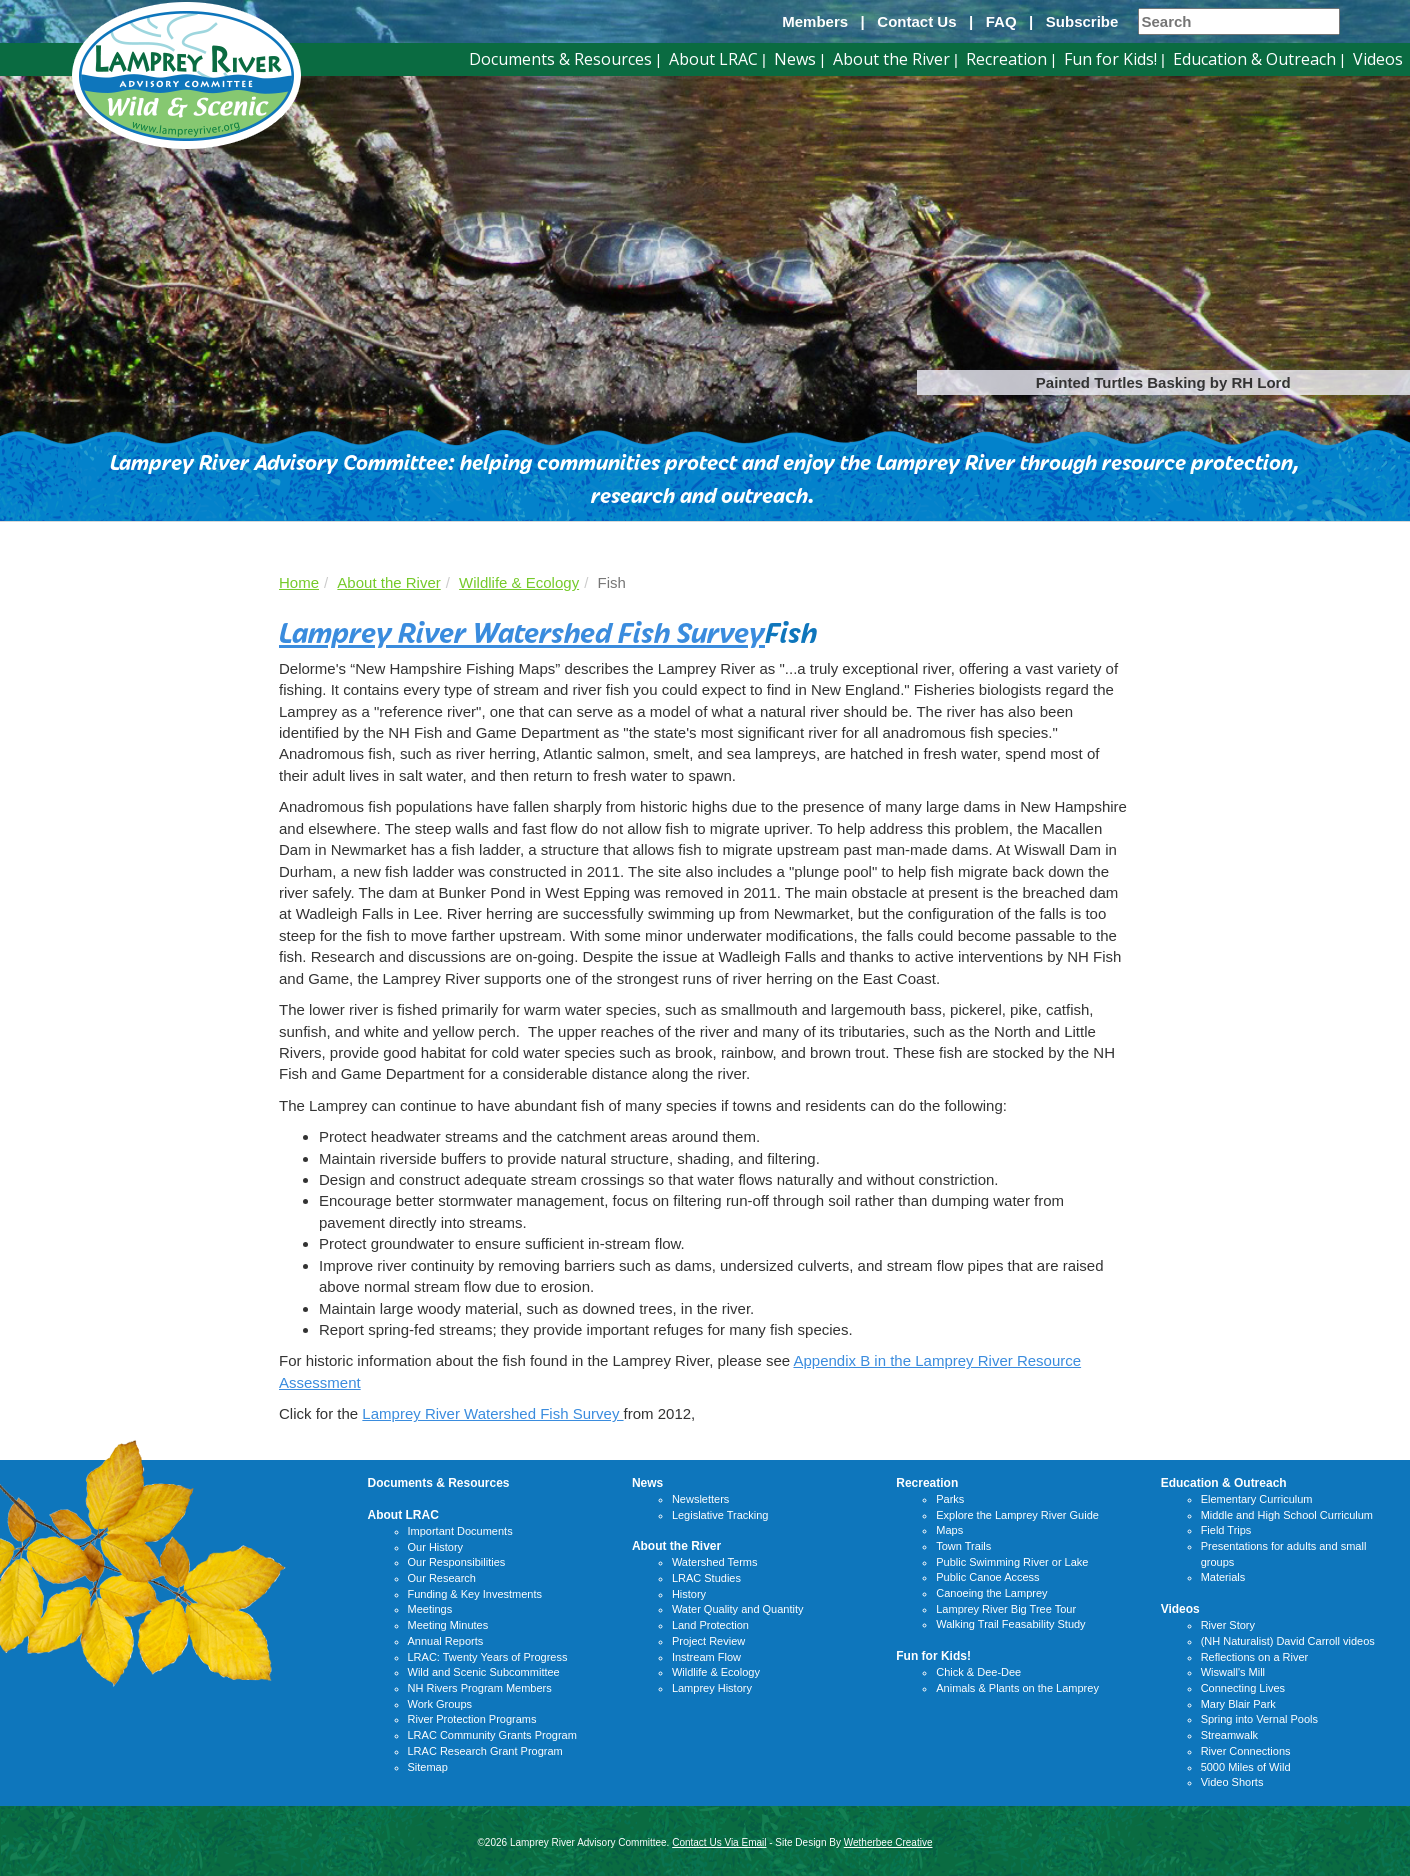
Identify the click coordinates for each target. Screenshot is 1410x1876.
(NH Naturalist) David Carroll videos (1288, 1641)
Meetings (430, 1609)
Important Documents (460, 1531)
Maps (949, 1530)
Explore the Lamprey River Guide (1017, 1515)
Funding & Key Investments (475, 1594)
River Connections (1246, 1751)
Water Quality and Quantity (738, 1609)
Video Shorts (1232, 1782)
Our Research (442, 1578)
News (795, 59)
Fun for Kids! (1110, 59)
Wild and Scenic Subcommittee (484, 1672)
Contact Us (916, 21)
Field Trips (1226, 1530)
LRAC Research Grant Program (485, 1751)
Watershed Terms (715, 1562)
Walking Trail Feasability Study (1010, 1624)
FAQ (1001, 21)
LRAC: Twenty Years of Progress (488, 1657)
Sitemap (428, 1767)
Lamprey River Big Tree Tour (1006, 1609)
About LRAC (713, 59)
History (689, 1594)
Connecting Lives (1243, 1688)
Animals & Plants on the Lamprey (1017, 1688)
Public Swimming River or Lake (1012, 1562)
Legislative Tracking (720, 1515)
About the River (891, 59)
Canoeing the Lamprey (991, 1593)
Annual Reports (446, 1641)
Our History (436, 1547)
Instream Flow (706, 1657)
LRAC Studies (706, 1578)
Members (815, 21)
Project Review (708, 1641)
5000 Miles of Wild (1246, 1767)
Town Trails (963, 1546)
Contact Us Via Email (719, 1842)
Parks (950, 1499)
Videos (1378, 59)
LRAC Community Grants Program (492, 1735)
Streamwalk (1229, 1735)
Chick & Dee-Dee (978, 1672)
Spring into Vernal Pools (1259, 1719)
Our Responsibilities (457, 1562)
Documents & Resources (560, 59)
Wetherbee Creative (888, 1842)
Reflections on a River (1255, 1657)
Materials (1223, 1577)
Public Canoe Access (987, 1577)
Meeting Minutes (448, 1625)
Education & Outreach (1254, 59)
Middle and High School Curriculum (1287, 1515)
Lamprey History (712, 1688)
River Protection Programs (472, 1719)
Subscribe (1082, 21)
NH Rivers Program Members (480, 1688)
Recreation (1006, 59)
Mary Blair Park (1238, 1704)
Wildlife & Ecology (519, 582)
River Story (1228, 1625)
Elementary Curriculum (1257, 1499)
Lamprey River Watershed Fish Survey (522, 630)
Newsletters (700, 1499)
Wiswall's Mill (1233, 1672)
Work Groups (440, 1704)
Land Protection (710, 1625)
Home (299, 582)
